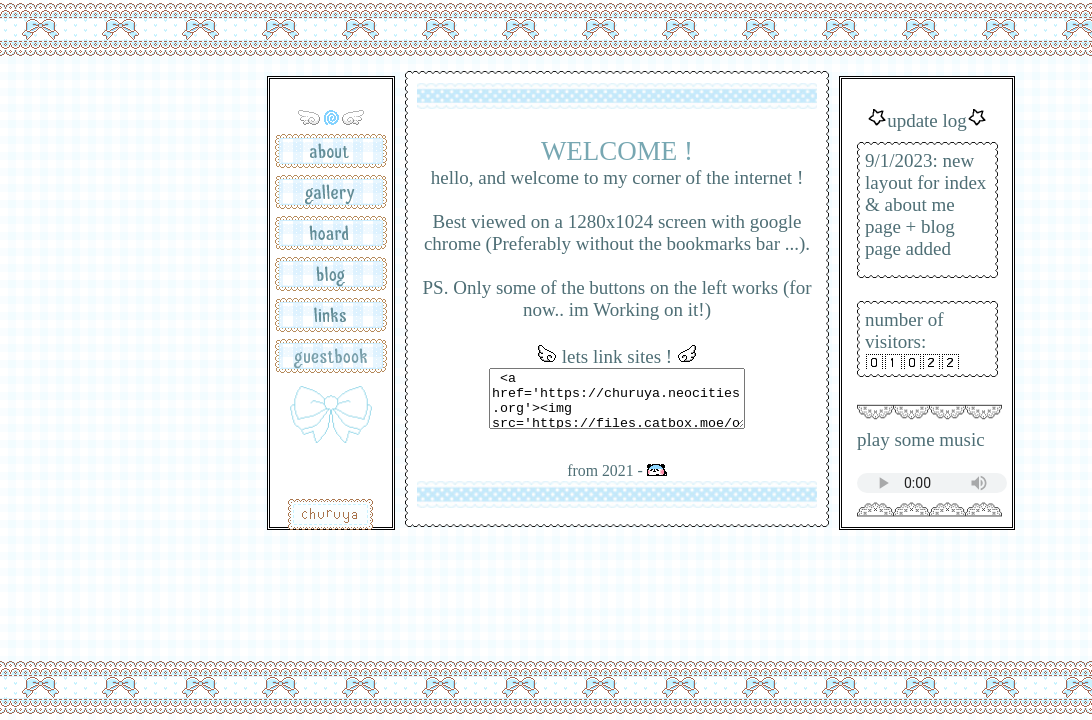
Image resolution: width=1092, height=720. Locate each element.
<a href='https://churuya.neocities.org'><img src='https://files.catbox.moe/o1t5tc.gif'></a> (617, 398)
